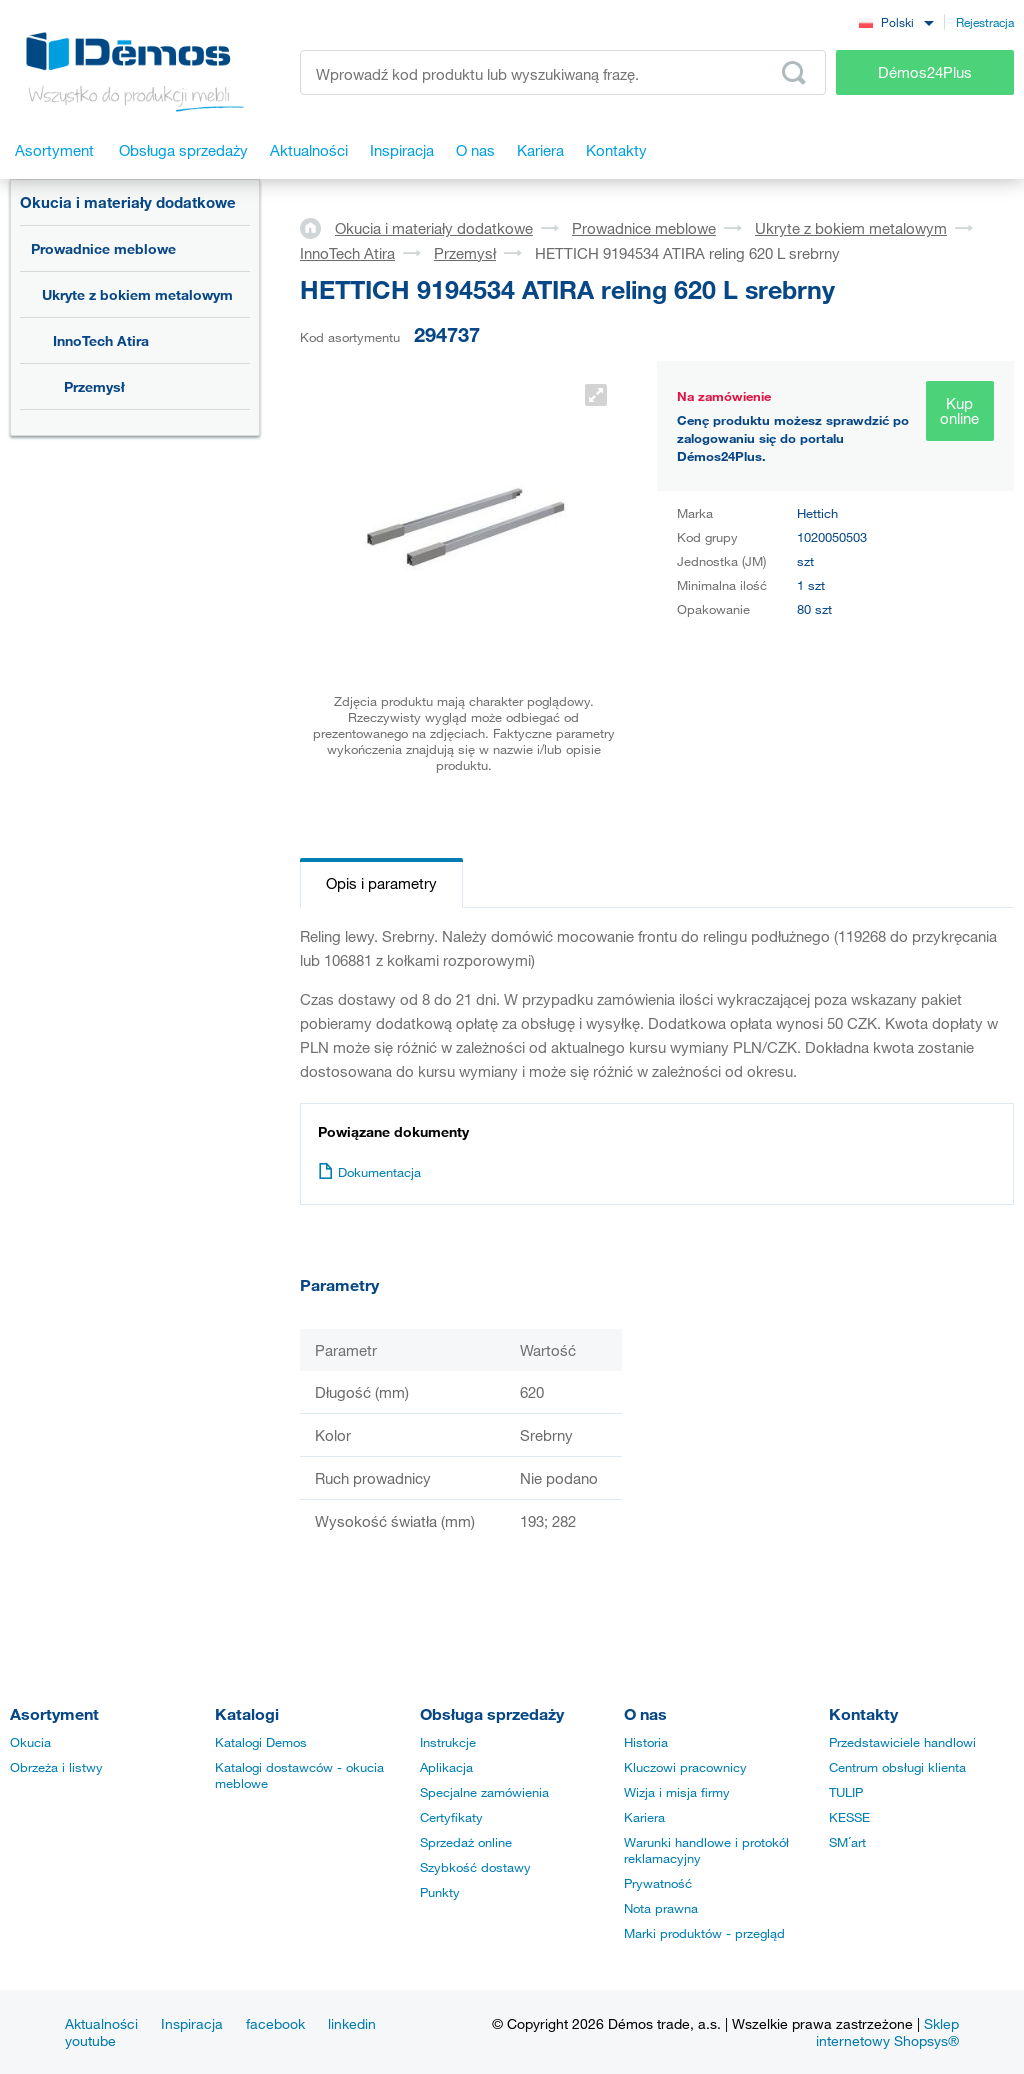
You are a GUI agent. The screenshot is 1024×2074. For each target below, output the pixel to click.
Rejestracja (985, 22)
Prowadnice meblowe (103, 248)
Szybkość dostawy (475, 1867)
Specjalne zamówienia (484, 1792)
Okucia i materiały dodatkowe (128, 202)
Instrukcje (448, 1742)
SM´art (847, 1842)
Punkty (440, 1892)
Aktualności (101, 2023)
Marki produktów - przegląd (704, 1933)
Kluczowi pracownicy (685, 1767)
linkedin (352, 2023)
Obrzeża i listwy (56, 1767)
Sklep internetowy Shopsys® (887, 2032)
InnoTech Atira (101, 340)
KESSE (849, 1817)
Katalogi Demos (261, 1742)
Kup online (959, 410)
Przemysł (94, 386)
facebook (275, 2023)
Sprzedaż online (466, 1842)
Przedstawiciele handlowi (902, 1742)
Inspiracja (192, 2023)
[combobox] (896, 21)
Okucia (30, 1742)
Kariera (644, 1817)
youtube (90, 2040)
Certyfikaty (451, 1817)
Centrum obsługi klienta (897, 1767)
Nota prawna (661, 1908)
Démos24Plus (925, 72)
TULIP (846, 1792)
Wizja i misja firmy (677, 1792)
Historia (646, 1742)
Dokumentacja (369, 1172)
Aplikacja (446, 1767)
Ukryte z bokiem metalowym (137, 294)
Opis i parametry (381, 883)
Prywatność (658, 1883)
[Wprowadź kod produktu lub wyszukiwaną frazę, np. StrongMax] (563, 72)
